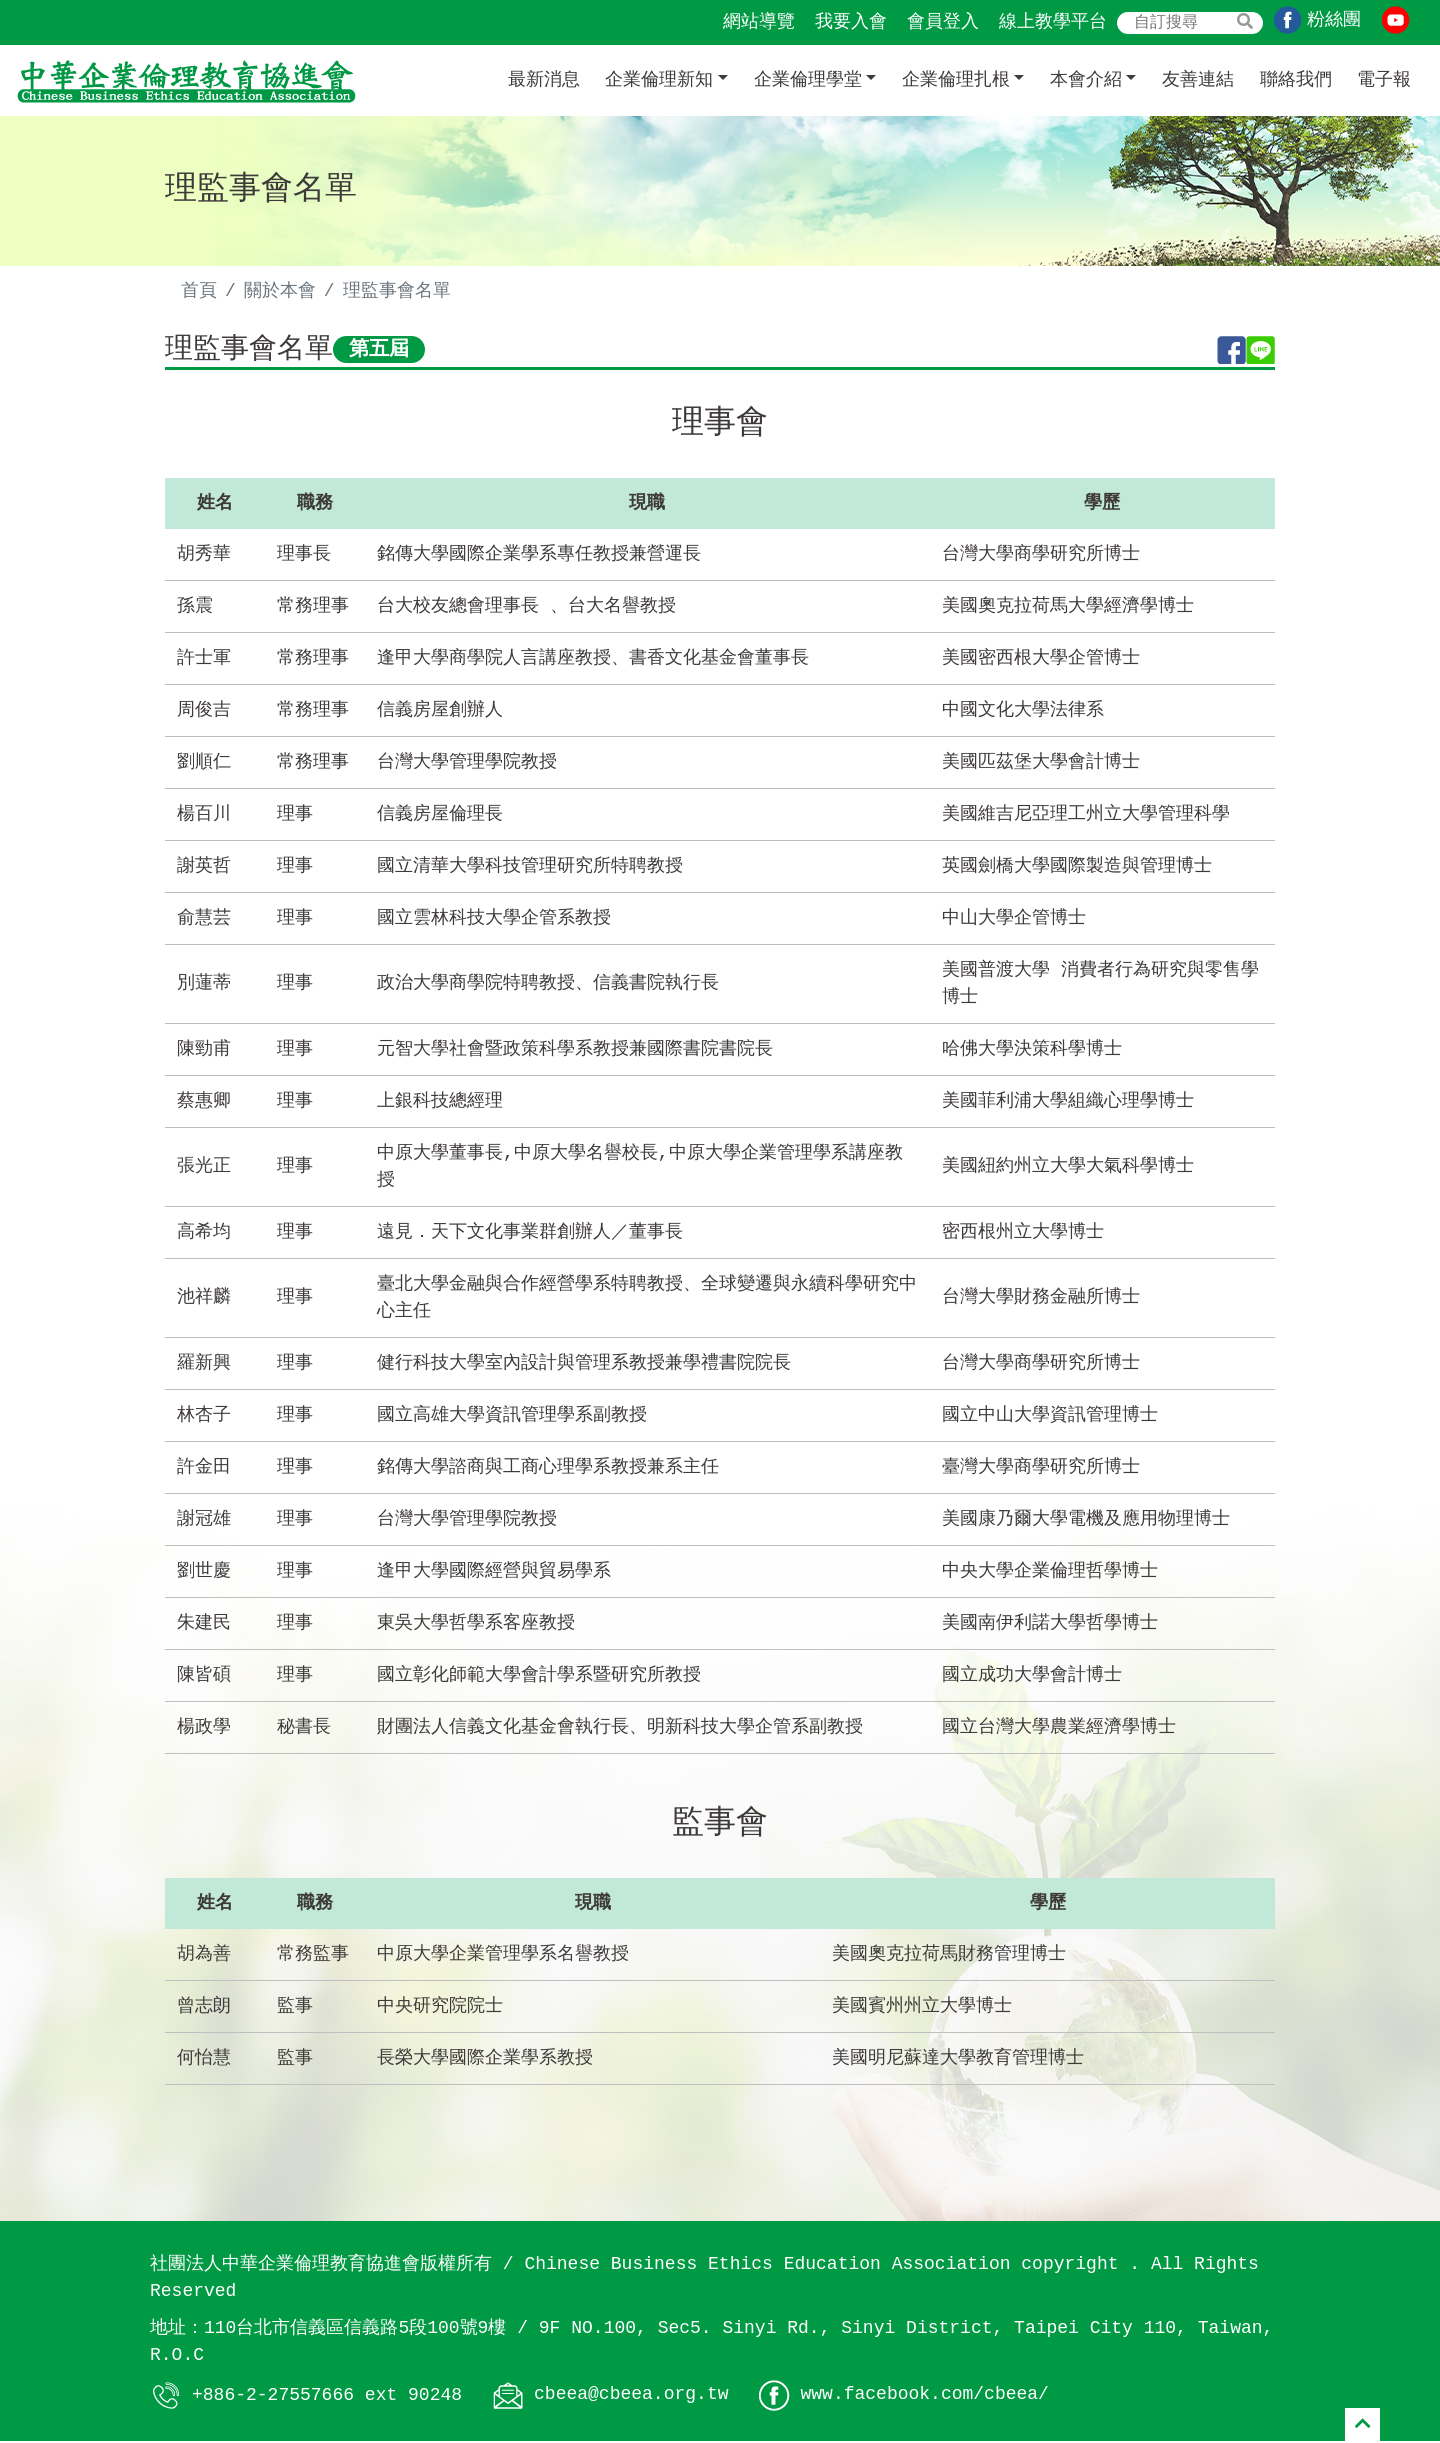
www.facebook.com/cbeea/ (924, 2397)
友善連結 (1198, 80)
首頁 (199, 291)
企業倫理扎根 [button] (956, 80)
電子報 (1384, 80)
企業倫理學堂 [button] (808, 80)
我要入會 (851, 22)
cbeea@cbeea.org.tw (631, 2397)
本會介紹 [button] (1086, 80)
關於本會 (280, 291)
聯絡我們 (1296, 80)
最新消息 (544, 80)
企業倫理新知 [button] (659, 80)
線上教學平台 (1053, 22)
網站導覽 (759, 22)
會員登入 (943, 22)
